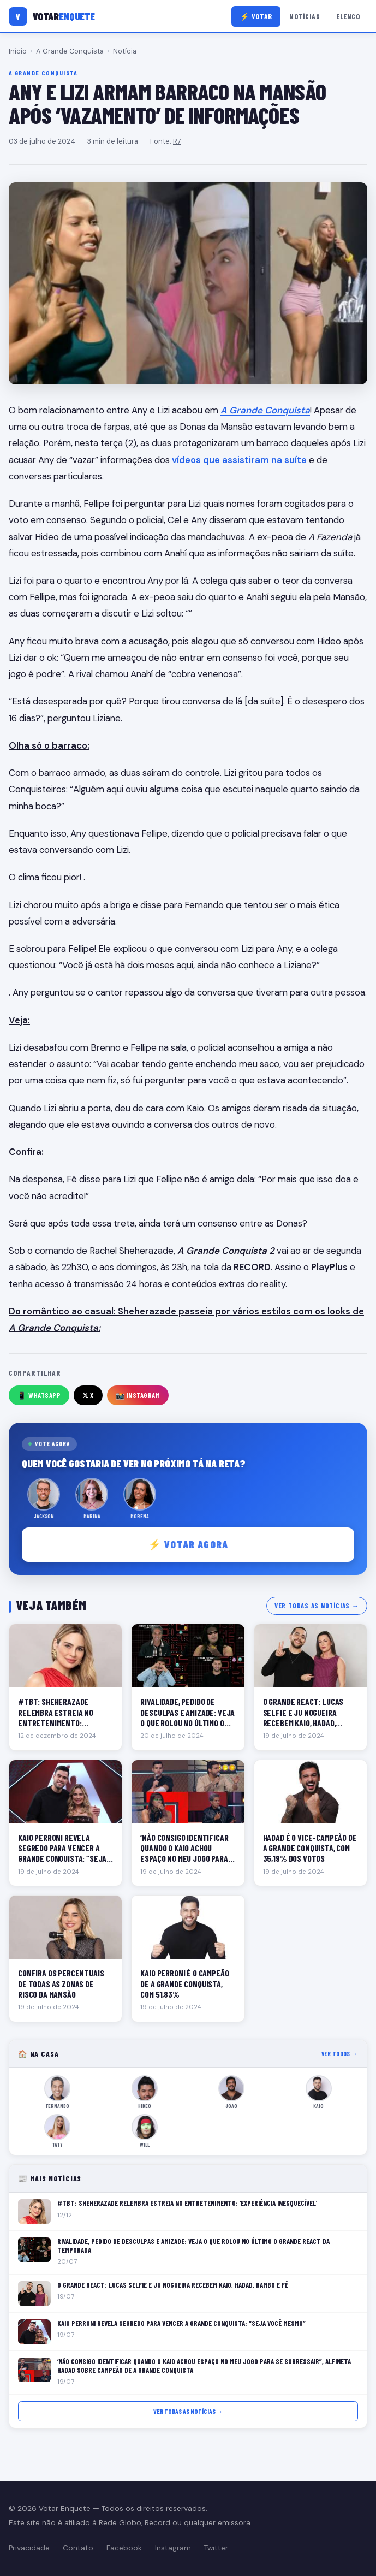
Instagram (173, 2548)
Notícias (304, 16)
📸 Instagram (138, 1395)
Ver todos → (339, 2053)
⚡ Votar (256, 16)
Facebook (124, 2548)
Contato (78, 2548)
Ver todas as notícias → (316, 1605)
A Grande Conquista (70, 51)
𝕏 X (88, 1395)
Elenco (348, 16)
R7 (177, 141)
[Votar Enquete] (52, 16)
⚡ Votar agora (188, 1544)
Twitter (216, 2548)
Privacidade (29, 2548)
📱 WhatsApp (39, 1395)
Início (18, 51)
